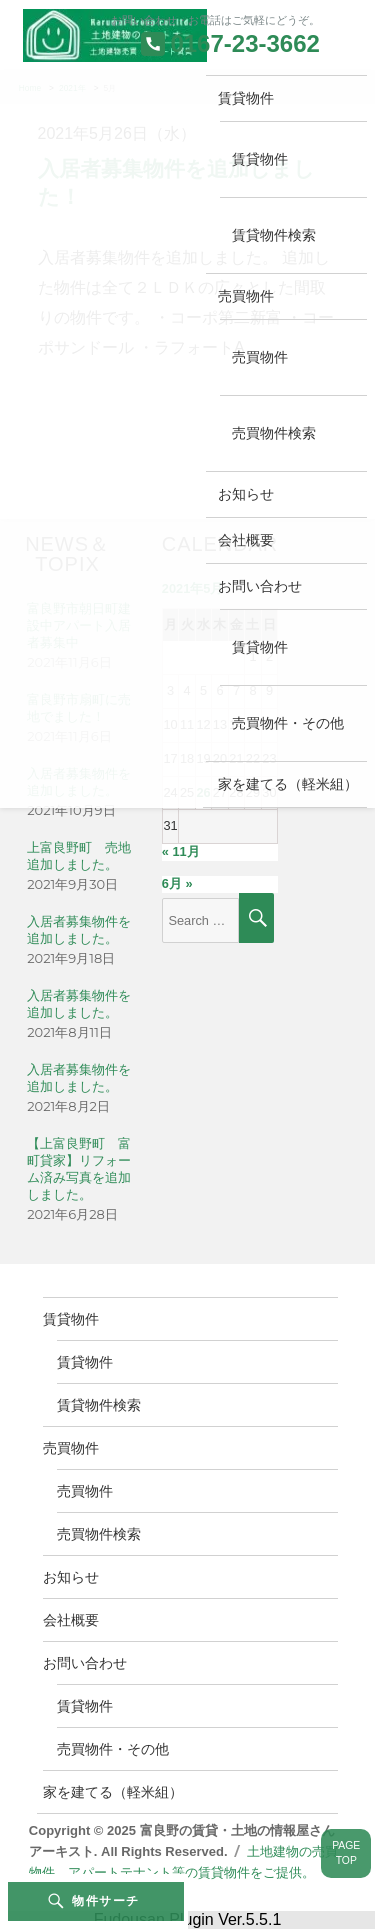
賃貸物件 (246, 98)
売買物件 (246, 296)
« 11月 (181, 851)
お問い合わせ (260, 586)
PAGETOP (346, 1853)
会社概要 (246, 540)
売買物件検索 (274, 433)
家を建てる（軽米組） (288, 784)
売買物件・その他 (288, 723)
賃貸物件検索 (274, 235)
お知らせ (246, 494)
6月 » (177, 883)
